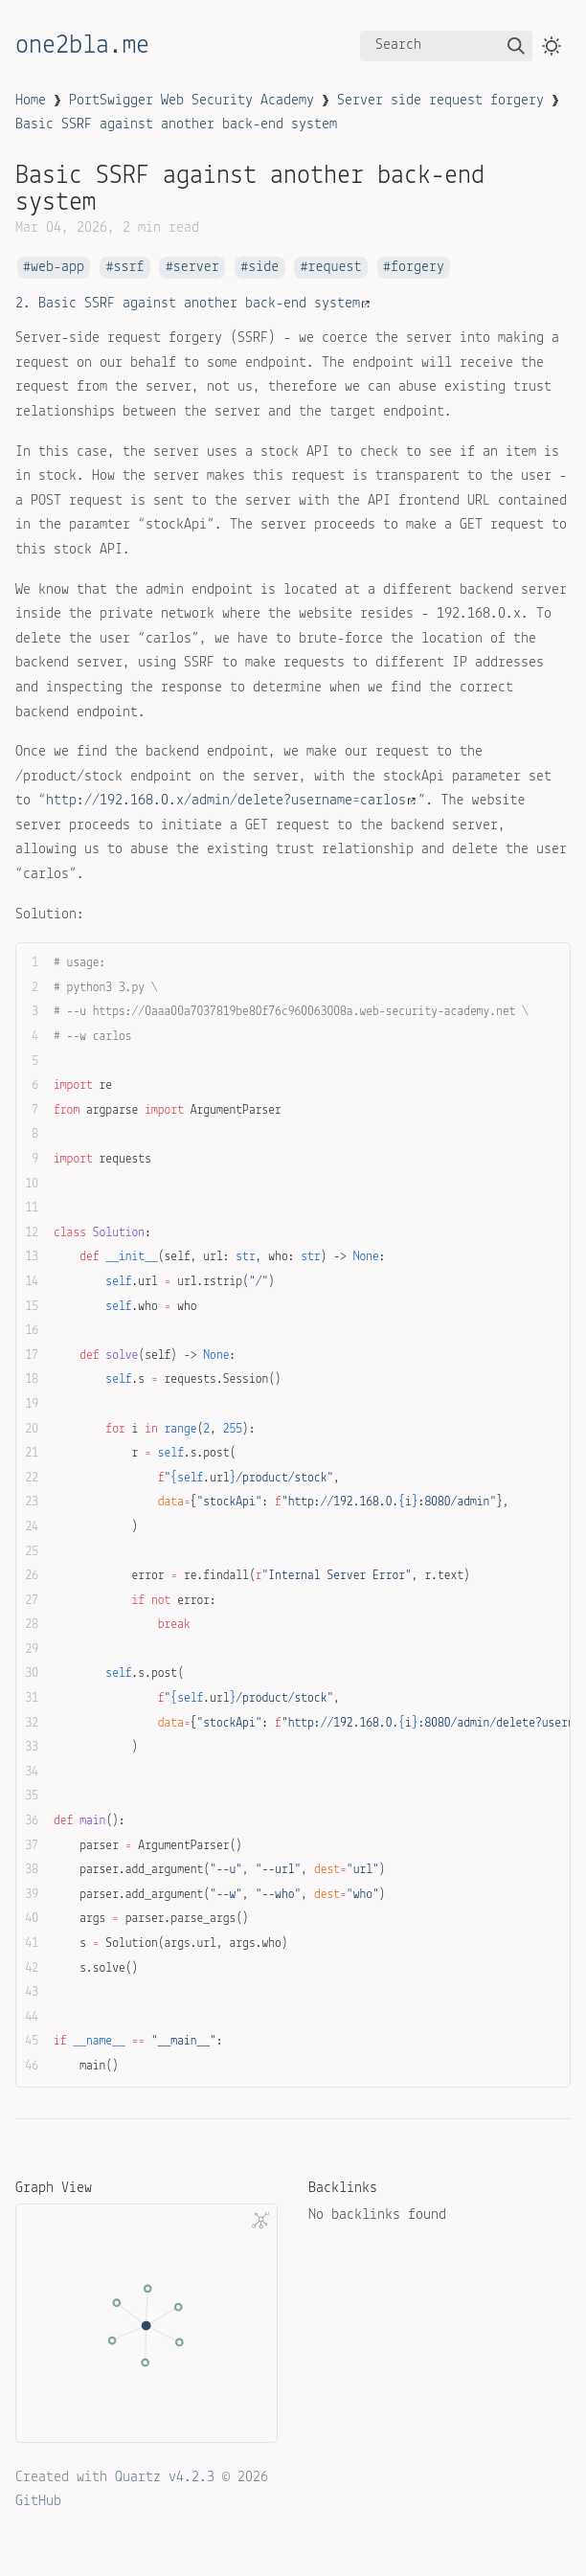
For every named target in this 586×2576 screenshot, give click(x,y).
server (196, 268)
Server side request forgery (440, 100)
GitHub (38, 2501)
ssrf (128, 268)
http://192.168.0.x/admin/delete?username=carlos (231, 800)
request (335, 268)
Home (30, 100)
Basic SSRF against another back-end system (176, 124)
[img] (516, 46)
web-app (57, 268)
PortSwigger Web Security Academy (191, 100)
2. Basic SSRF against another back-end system (192, 303)
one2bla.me (82, 46)
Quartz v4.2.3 (164, 2477)
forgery (417, 268)
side (263, 268)
